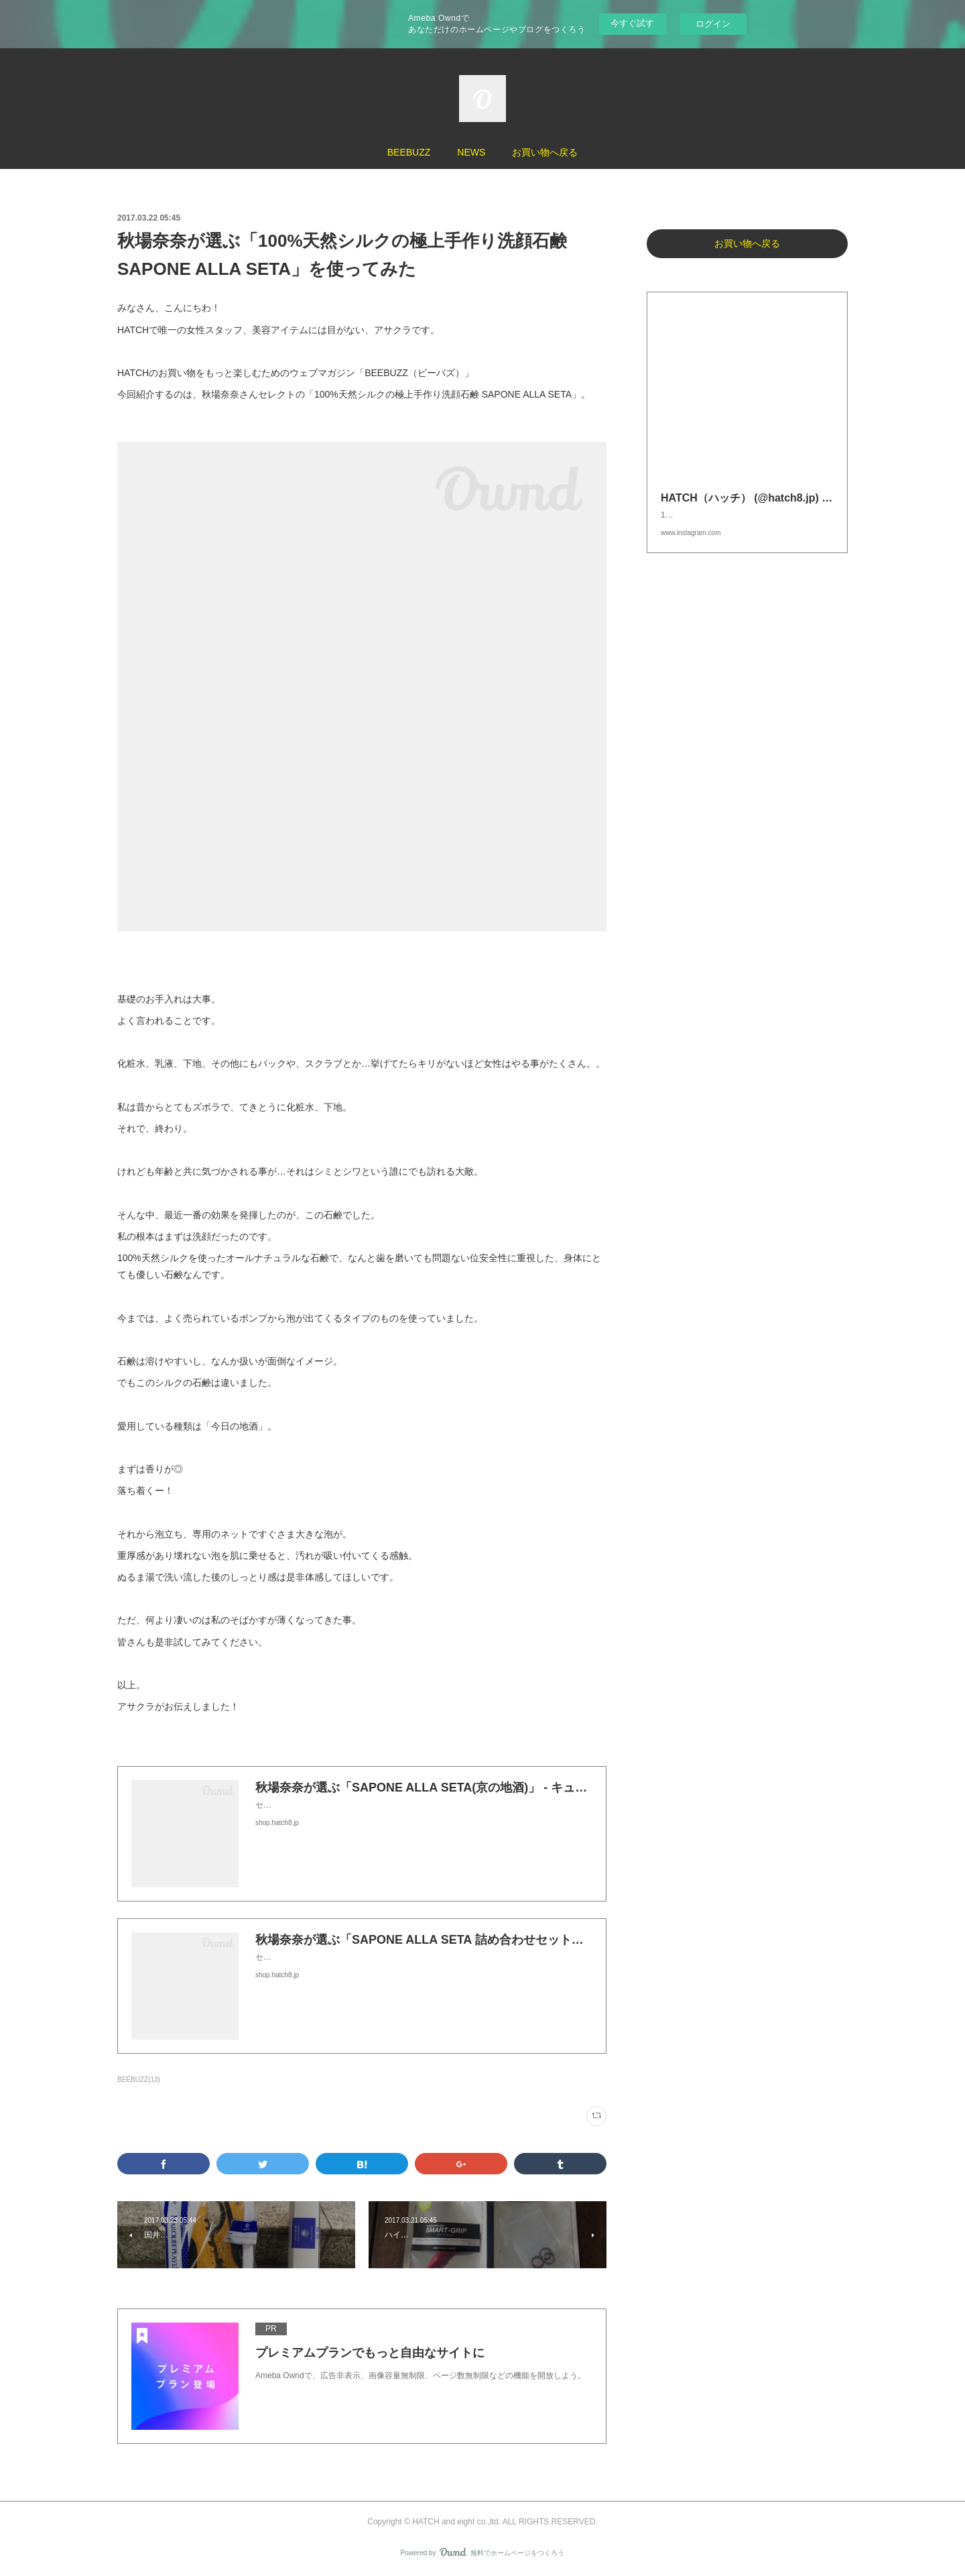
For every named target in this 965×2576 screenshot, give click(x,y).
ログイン (713, 24)
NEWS (471, 152)
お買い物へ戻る (545, 152)
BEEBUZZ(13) (138, 2079)
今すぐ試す (632, 23)
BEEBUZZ (409, 152)
